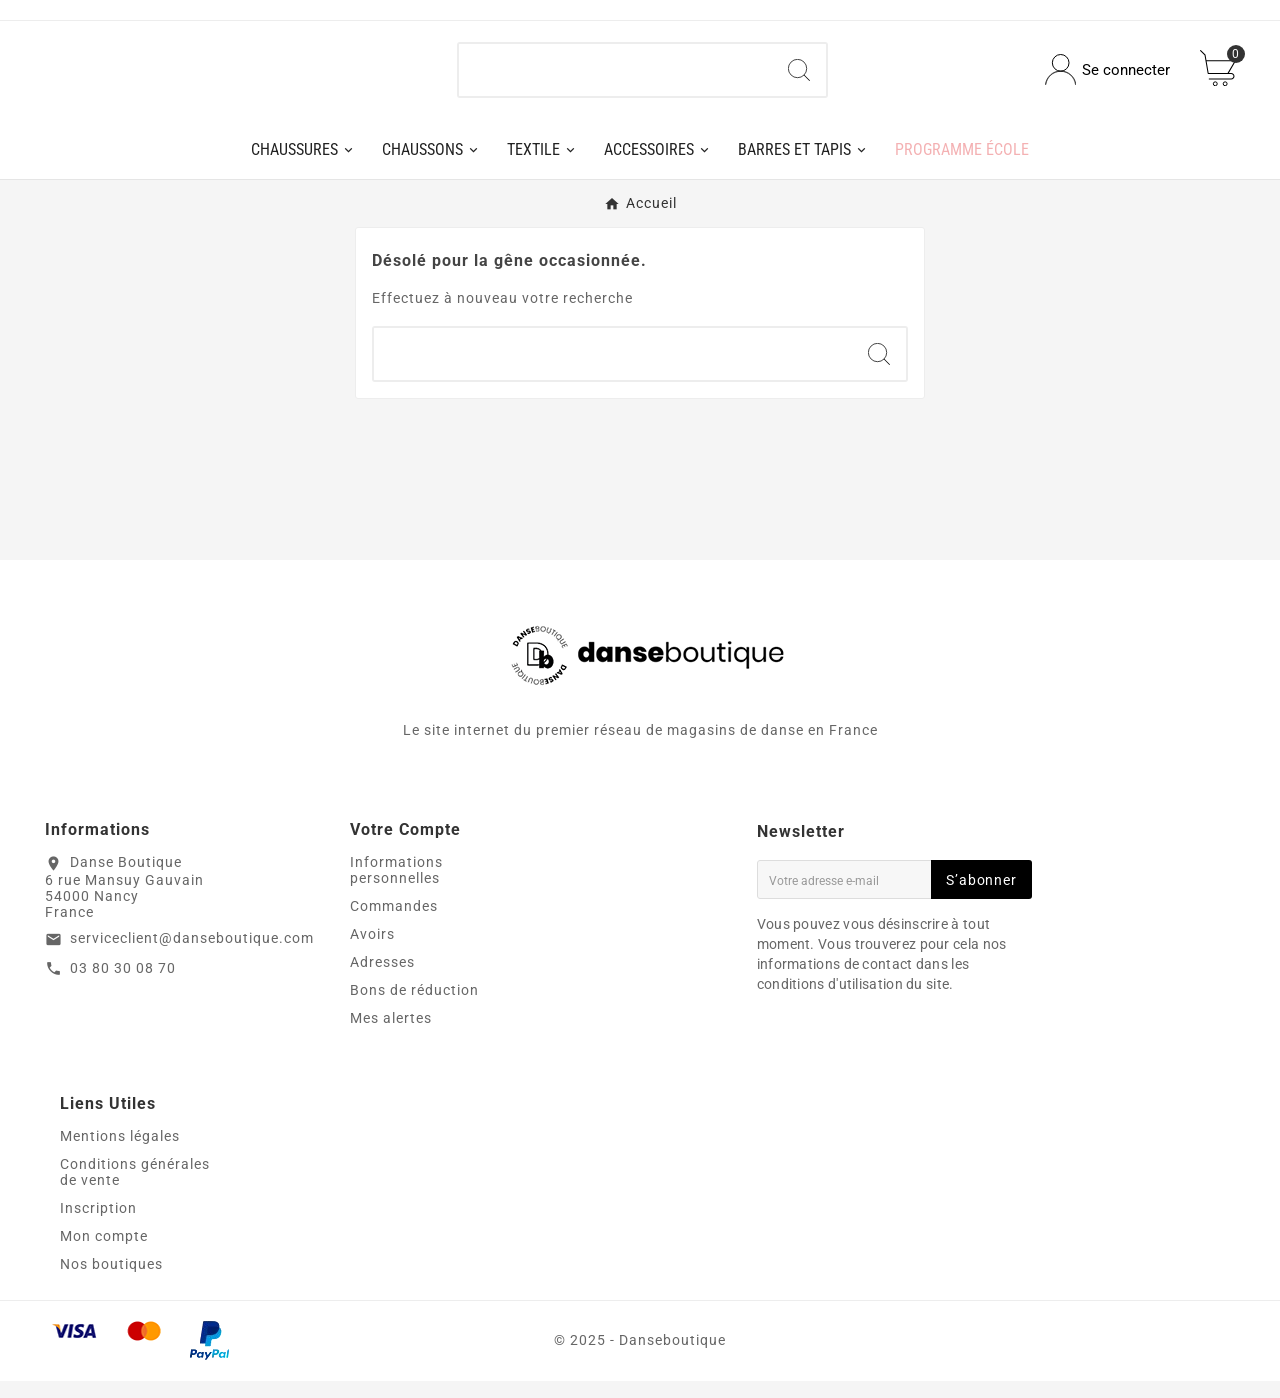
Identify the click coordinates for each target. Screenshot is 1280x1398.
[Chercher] (616, 78)
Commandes (394, 923)
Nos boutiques (111, 1281)
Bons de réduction (414, 1007)
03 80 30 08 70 (123, 984)
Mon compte (104, 1253)
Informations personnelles (396, 887)
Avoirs (372, 951)
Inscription (98, 1225)
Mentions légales (120, 1153)
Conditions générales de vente (135, 1189)
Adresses (382, 979)
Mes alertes (391, 1035)
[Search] (799, 78)
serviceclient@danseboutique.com (192, 954)
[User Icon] (1107, 78)
